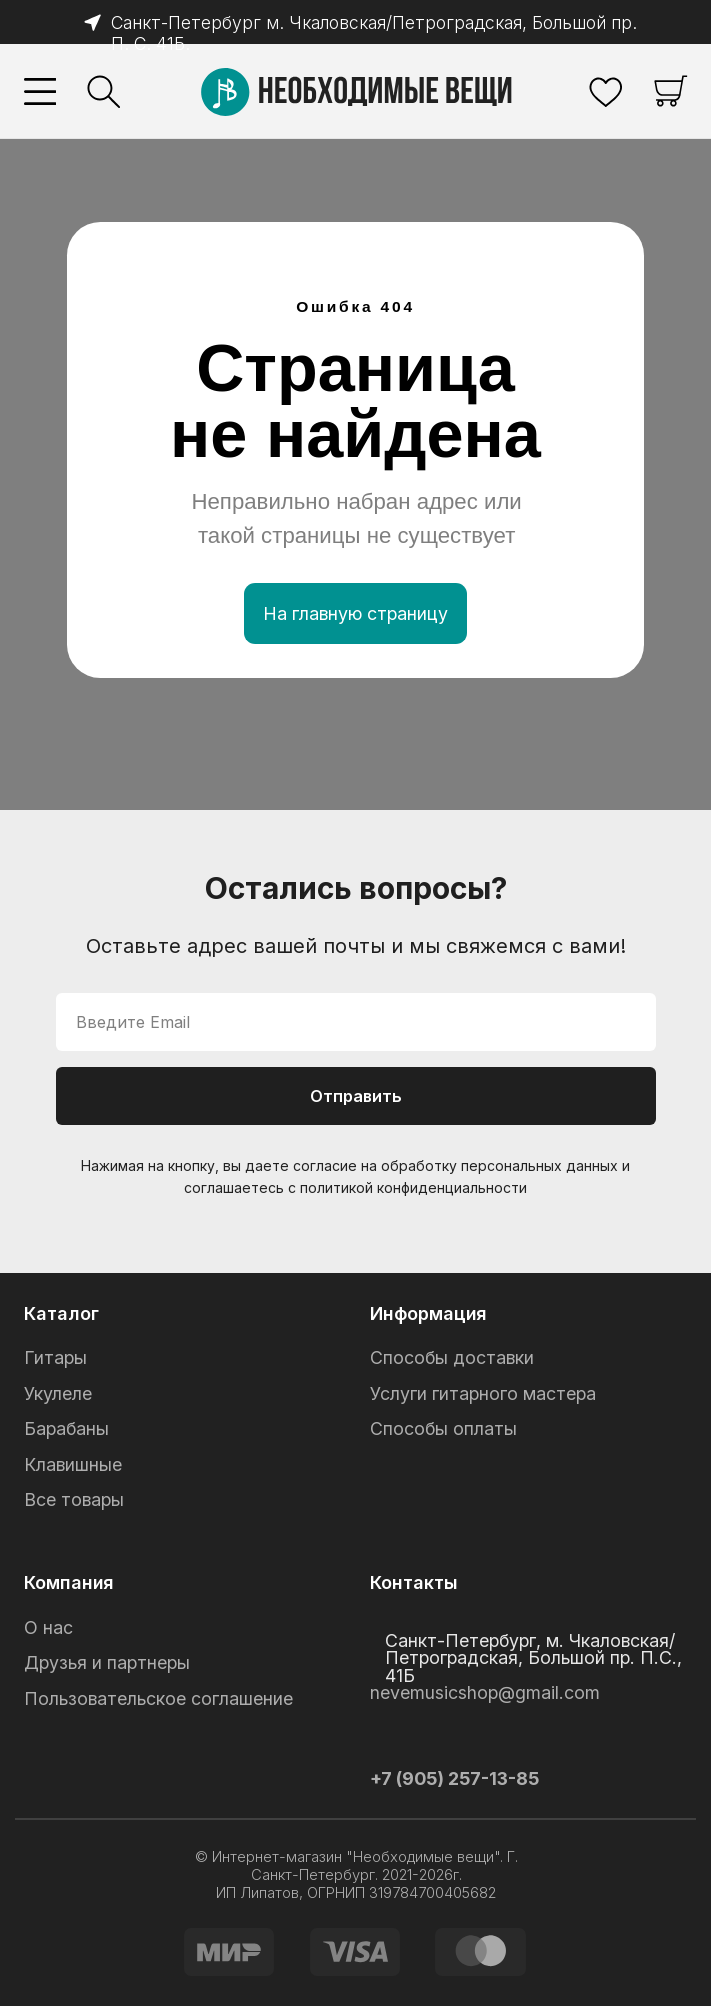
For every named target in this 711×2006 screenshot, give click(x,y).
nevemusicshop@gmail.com (485, 1692)
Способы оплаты (443, 1428)
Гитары (55, 1357)
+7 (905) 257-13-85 (454, 1778)
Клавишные (73, 1464)
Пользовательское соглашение (158, 1698)
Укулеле (58, 1393)
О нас (48, 1627)
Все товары (74, 1499)
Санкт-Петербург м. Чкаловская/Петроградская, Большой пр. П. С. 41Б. (364, 33)
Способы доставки (452, 1357)
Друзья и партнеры (107, 1662)
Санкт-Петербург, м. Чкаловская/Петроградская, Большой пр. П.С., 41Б (533, 1658)
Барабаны (66, 1428)
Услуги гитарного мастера (483, 1393)
